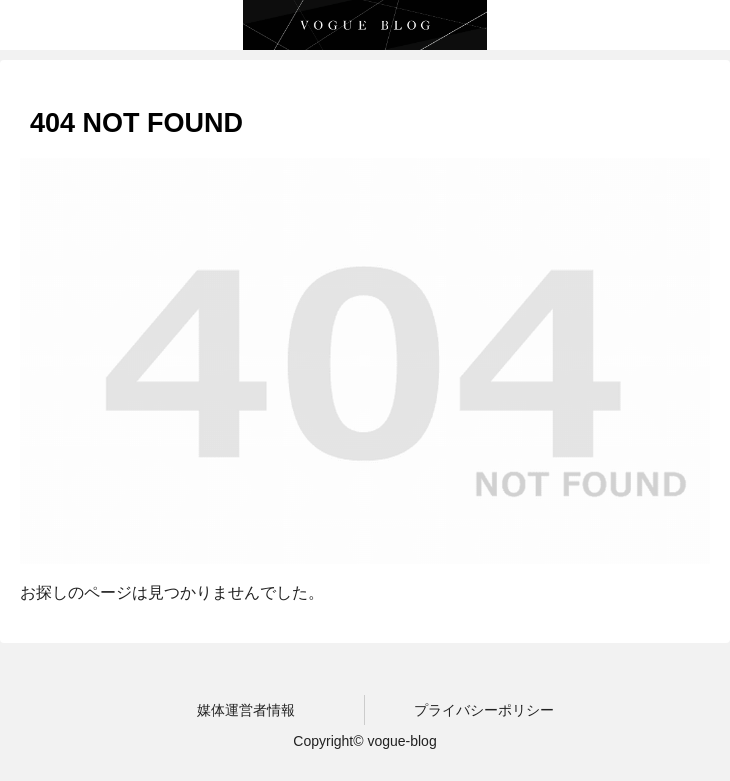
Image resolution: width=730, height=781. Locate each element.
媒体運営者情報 (246, 710)
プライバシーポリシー (484, 710)
